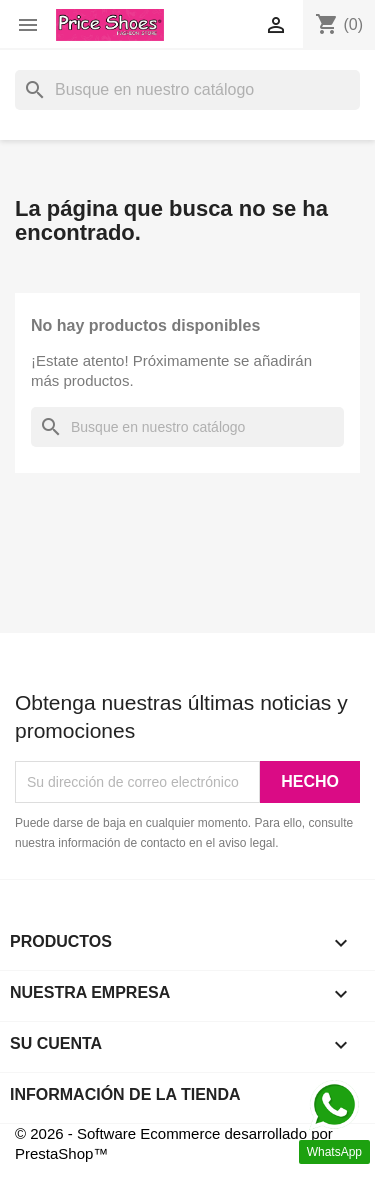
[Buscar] (187, 90)
